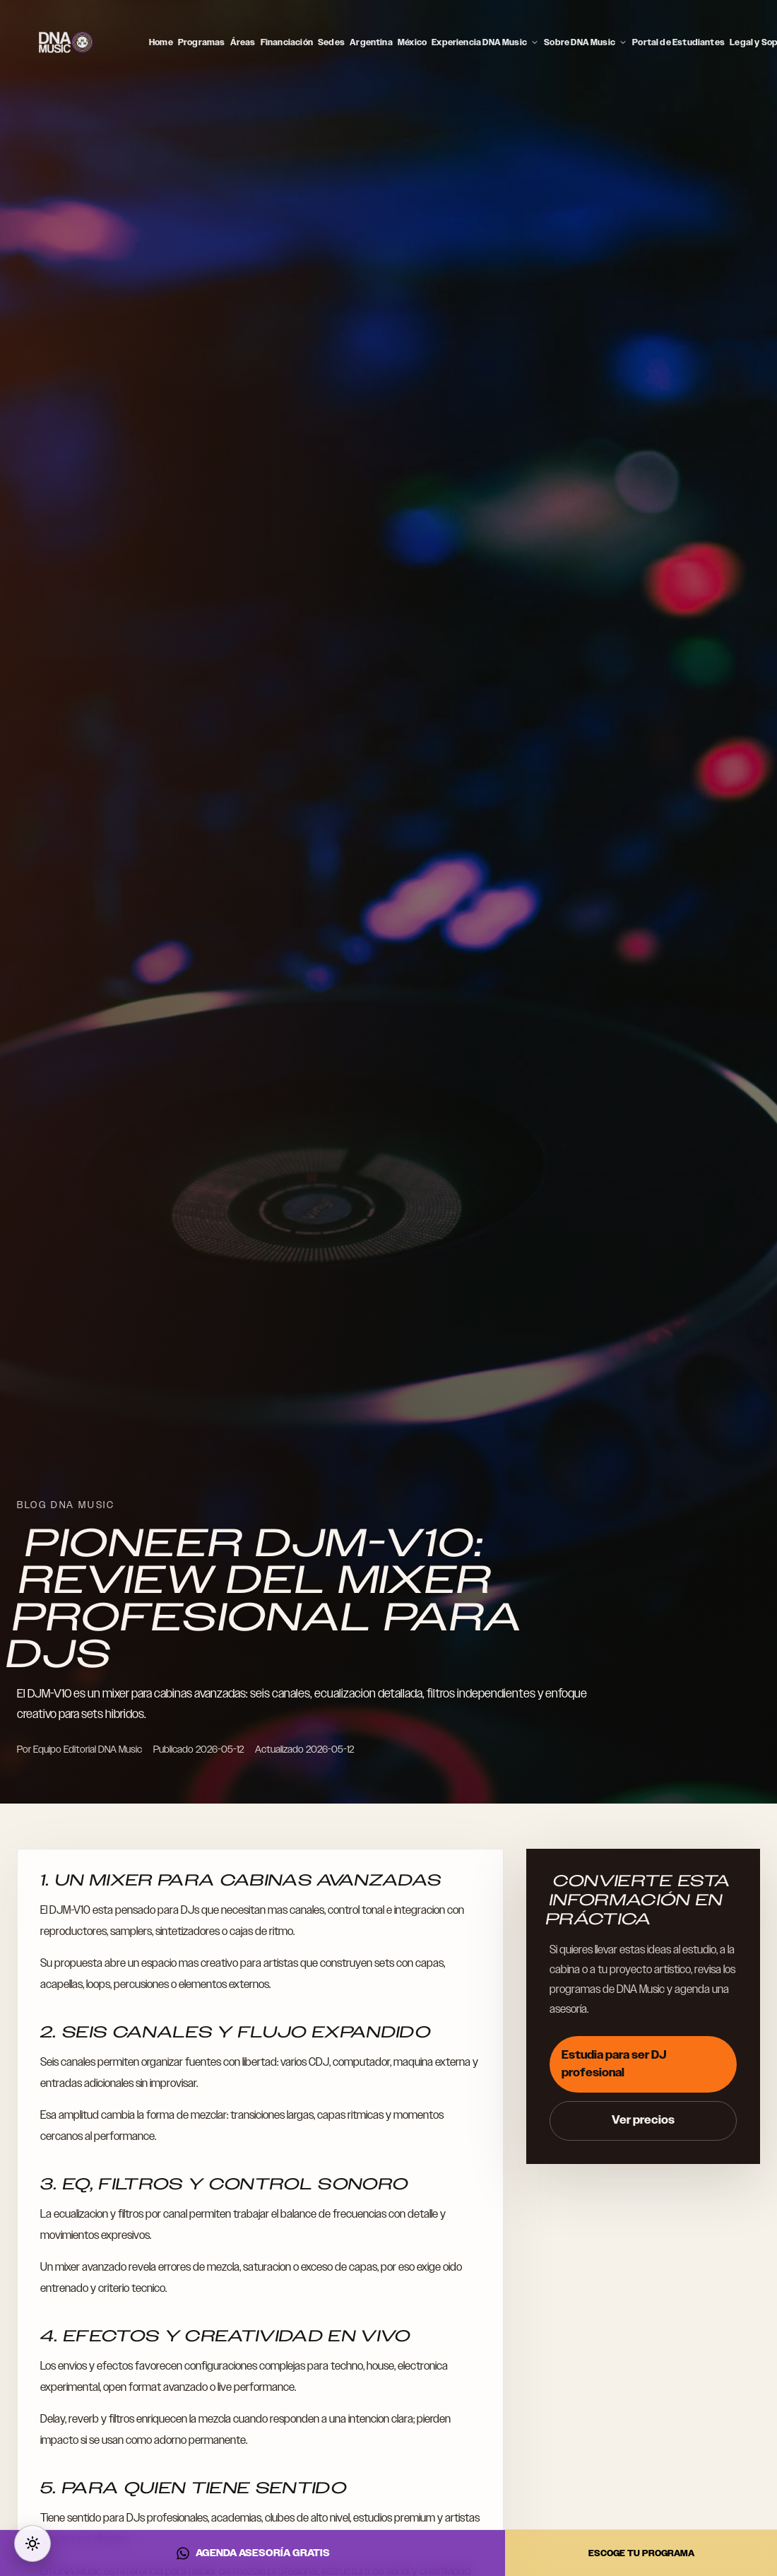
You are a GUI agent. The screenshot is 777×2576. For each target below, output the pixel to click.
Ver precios (643, 2120)
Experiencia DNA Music (485, 42)
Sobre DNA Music (585, 42)
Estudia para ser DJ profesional (614, 2064)
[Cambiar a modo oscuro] (32, 2543)
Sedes (331, 42)
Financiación (287, 42)
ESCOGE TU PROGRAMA (641, 2553)
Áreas (243, 42)
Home (161, 42)
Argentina (371, 42)
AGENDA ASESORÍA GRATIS (253, 2553)
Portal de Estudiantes (678, 42)
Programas (201, 42)
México (412, 42)
